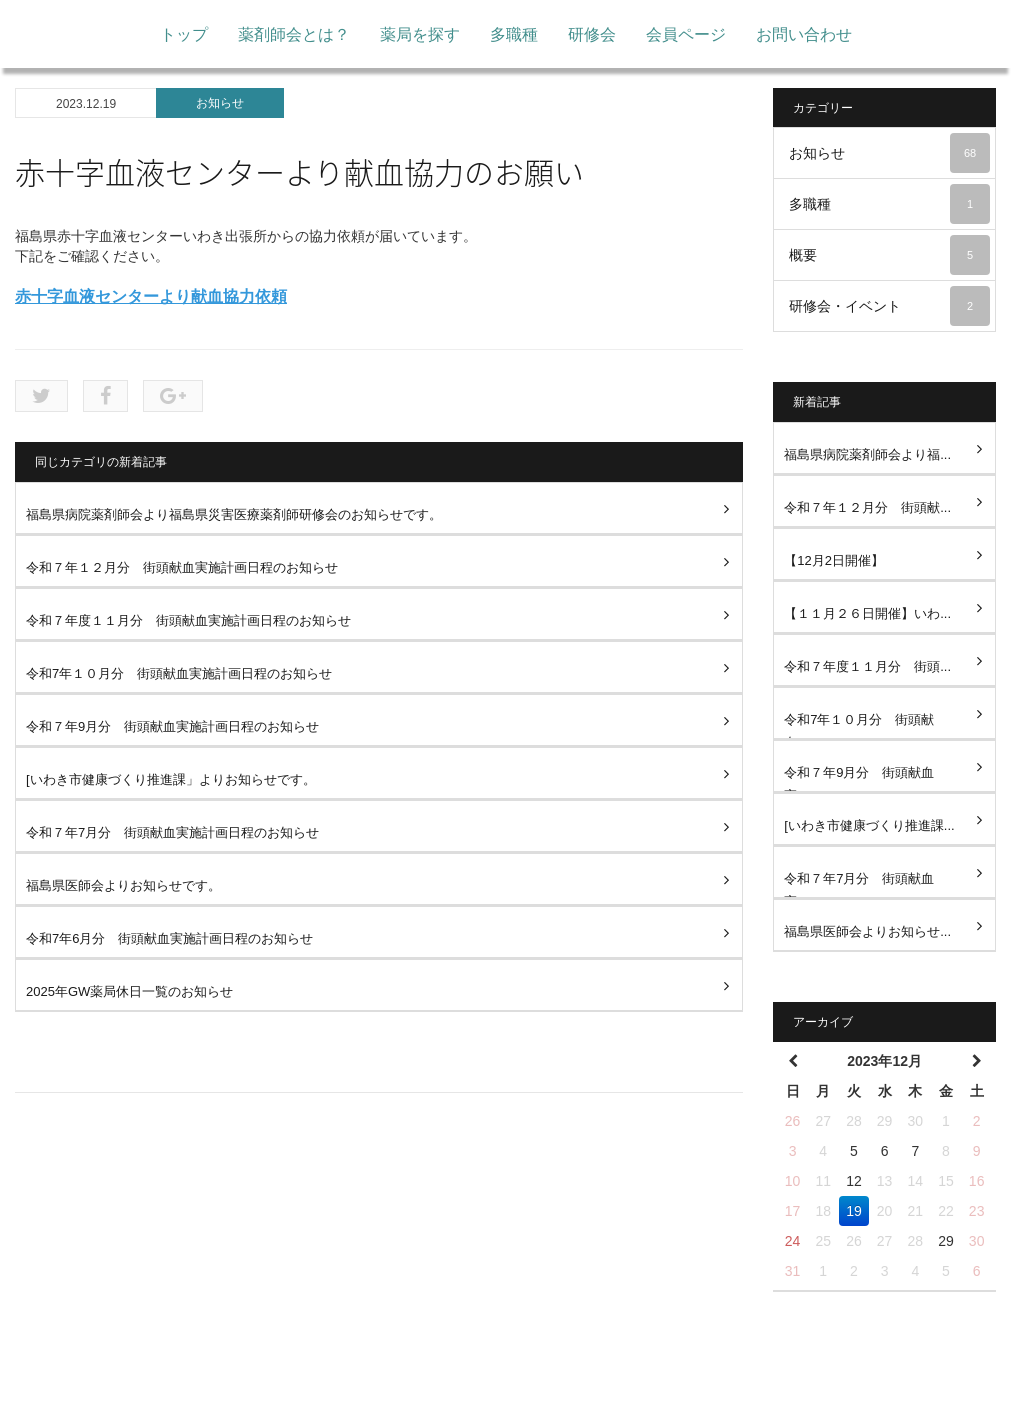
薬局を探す (420, 34)
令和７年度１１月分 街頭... (867, 666)
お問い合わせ (804, 34)
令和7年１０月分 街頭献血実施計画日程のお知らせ (179, 673)
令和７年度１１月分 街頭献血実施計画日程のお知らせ (188, 620)
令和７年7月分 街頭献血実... (859, 884)
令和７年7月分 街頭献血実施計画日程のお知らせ (179, 832)
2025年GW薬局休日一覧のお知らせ (129, 991)
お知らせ (220, 103)
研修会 (592, 34)
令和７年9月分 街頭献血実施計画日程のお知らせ (179, 726)
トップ (184, 34)
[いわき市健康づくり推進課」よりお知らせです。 (171, 779)
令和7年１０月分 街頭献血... (859, 725)
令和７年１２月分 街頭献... (867, 507)
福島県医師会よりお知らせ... (867, 931)
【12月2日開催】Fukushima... (834, 566)
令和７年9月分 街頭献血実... (859, 778)
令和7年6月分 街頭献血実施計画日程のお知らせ (169, 938)
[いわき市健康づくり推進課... (869, 825)
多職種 (514, 34)
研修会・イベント (889, 306)
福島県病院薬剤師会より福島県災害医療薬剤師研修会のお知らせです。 (234, 514)
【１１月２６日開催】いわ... (867, 613)
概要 (889, 255)
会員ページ (686, 34)
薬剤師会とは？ (294, 34)
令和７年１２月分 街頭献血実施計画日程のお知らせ (182, 567)
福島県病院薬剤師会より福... (867, 454)
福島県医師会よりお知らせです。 (123, 885)
